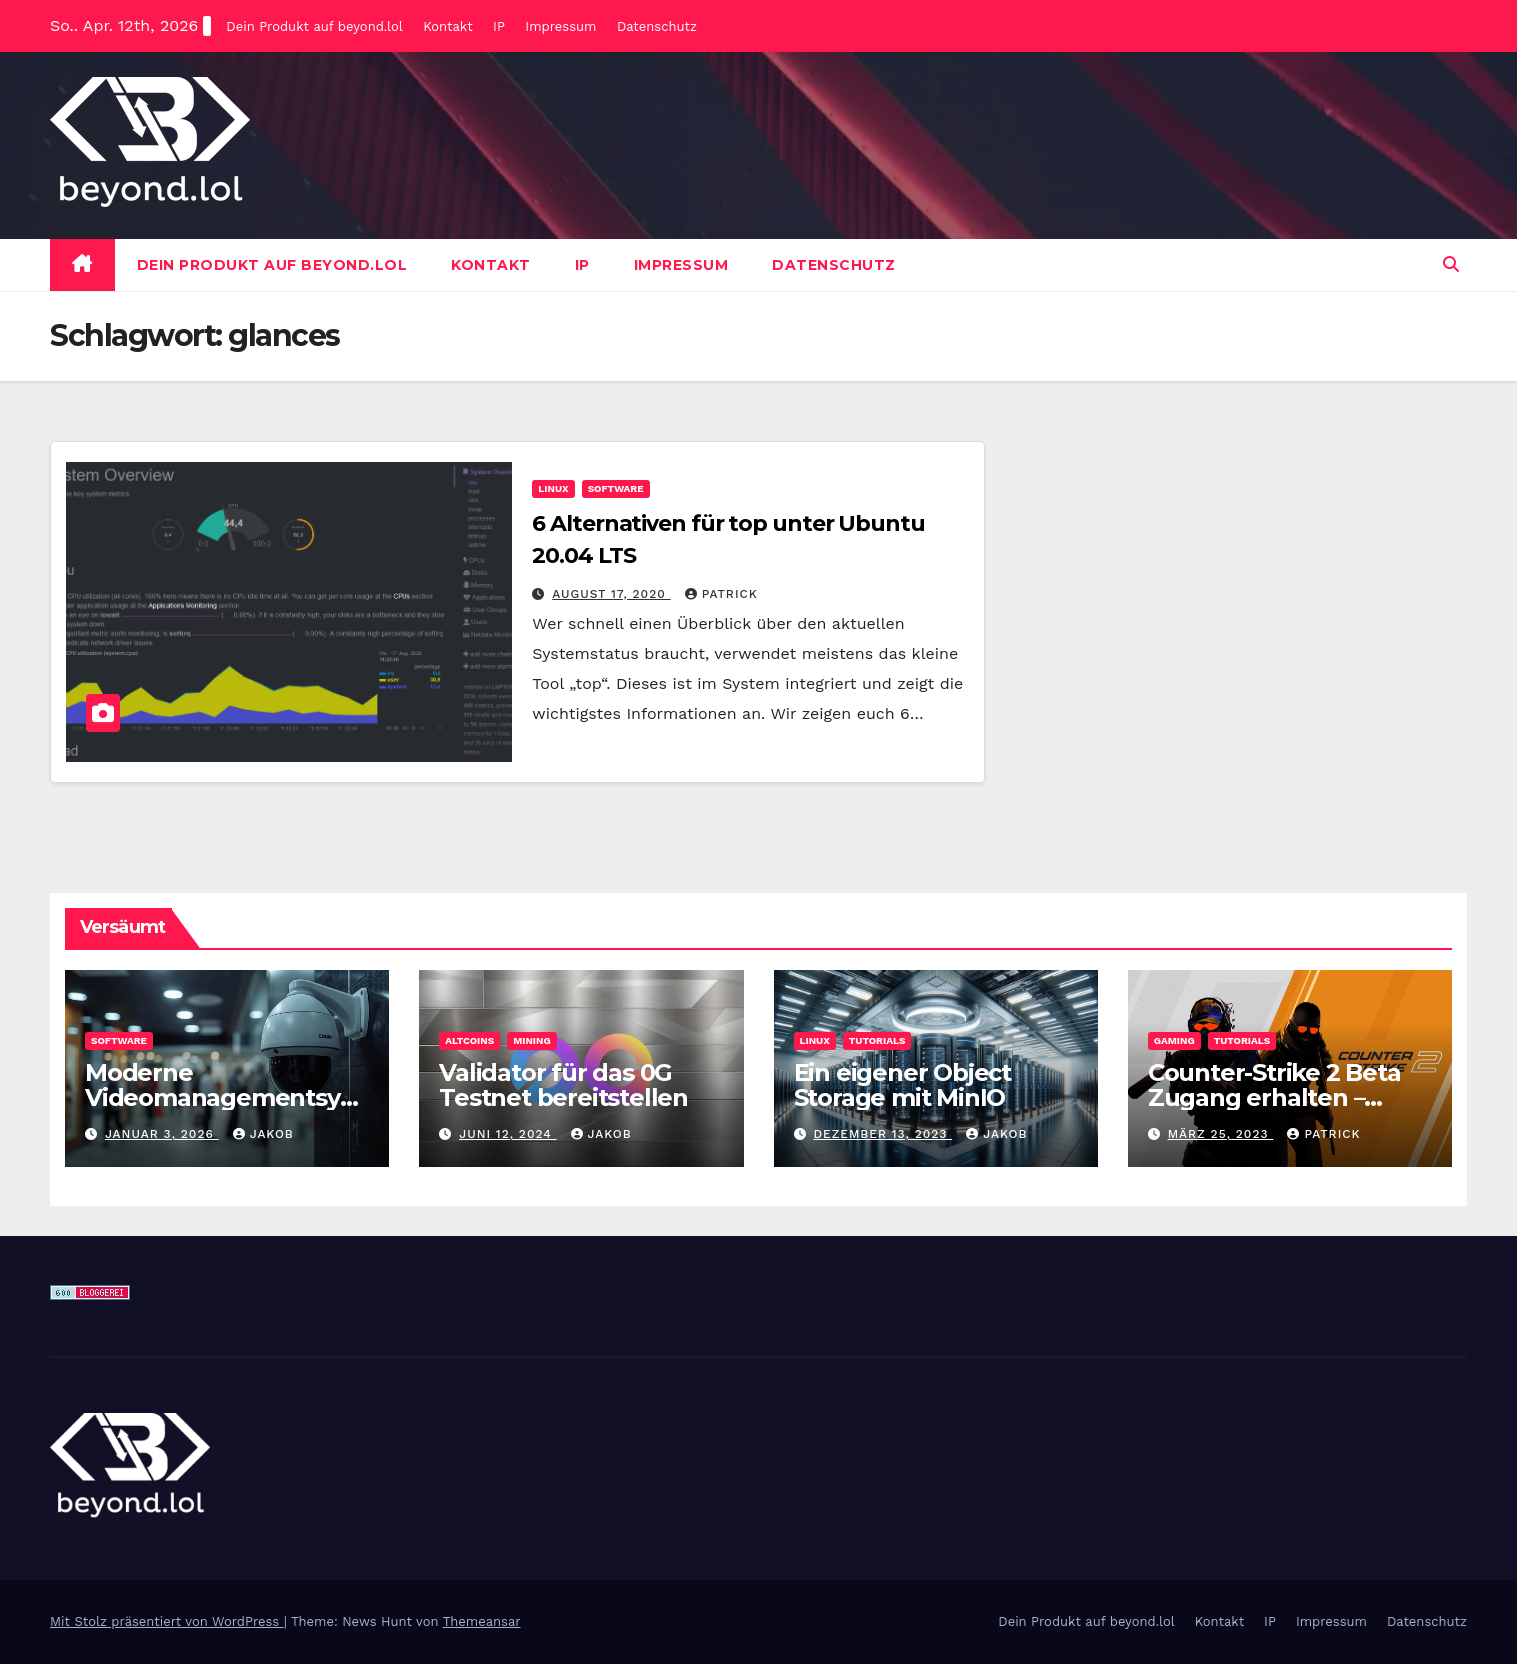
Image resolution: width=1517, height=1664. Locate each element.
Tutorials (877, 1040)
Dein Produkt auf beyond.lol (314, 26)
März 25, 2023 (1221, 1134)
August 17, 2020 (611, 594)
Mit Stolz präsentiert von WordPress (167, 1621)
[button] (1451, 264)
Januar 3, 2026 (162, 1134)
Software (616, 488)
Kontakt (447, 26)
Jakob (263, 1134)
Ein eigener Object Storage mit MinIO (902, 1085)
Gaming (1174, 1040)
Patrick (721, 594)
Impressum (560, 26)
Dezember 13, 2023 (882, 1134)
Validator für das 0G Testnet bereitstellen (563, 1085)
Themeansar (482, 1621)
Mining (532, 1040)
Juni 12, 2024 (507, 1134)
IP (499, 26)
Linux (553, 488)
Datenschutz (657, 26)
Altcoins (469, 1040)
